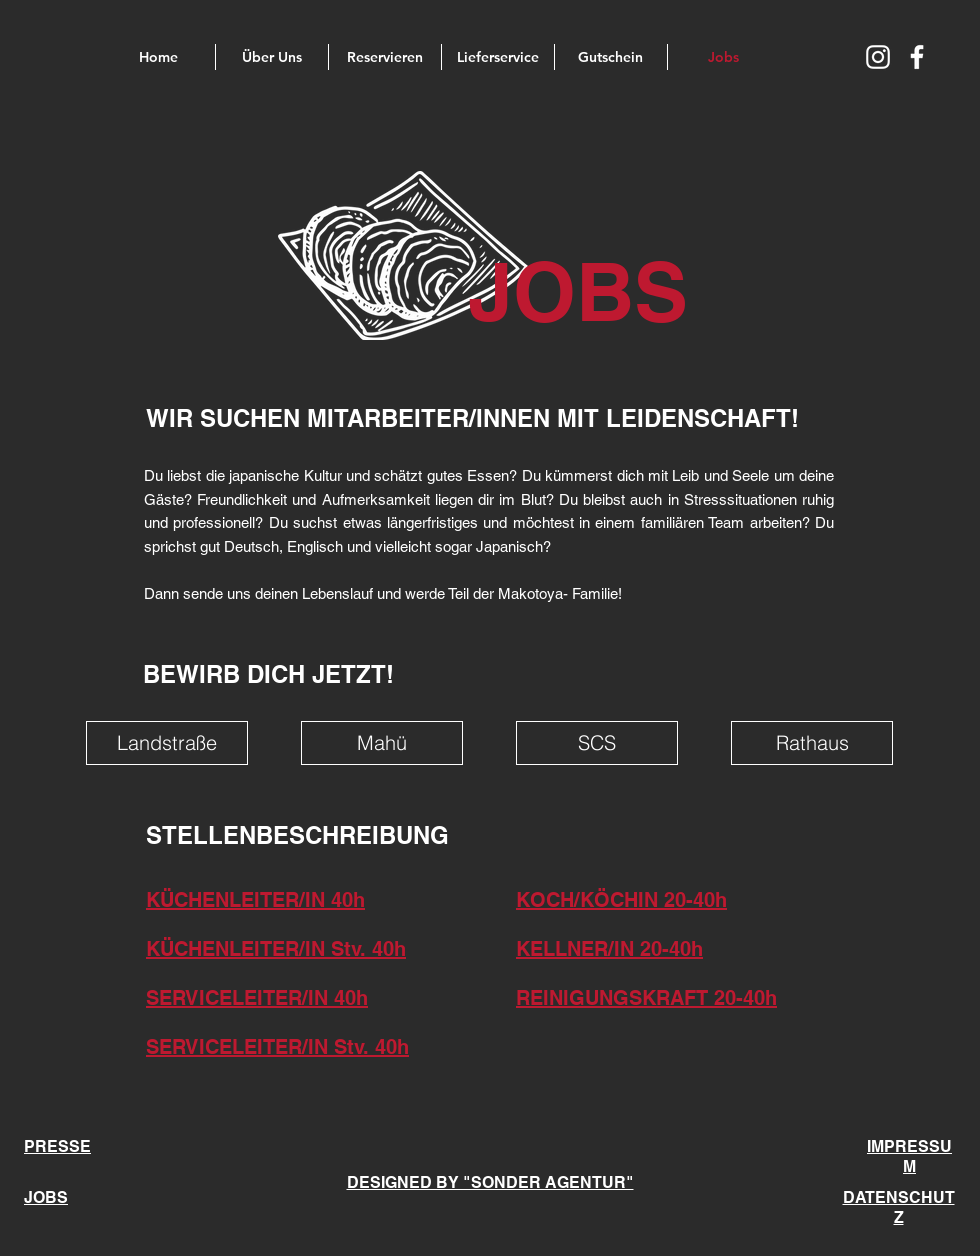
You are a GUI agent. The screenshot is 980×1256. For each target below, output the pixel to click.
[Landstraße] (167, 743)
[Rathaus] (812, 743)
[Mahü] (382, 743)
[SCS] (597, 743)
